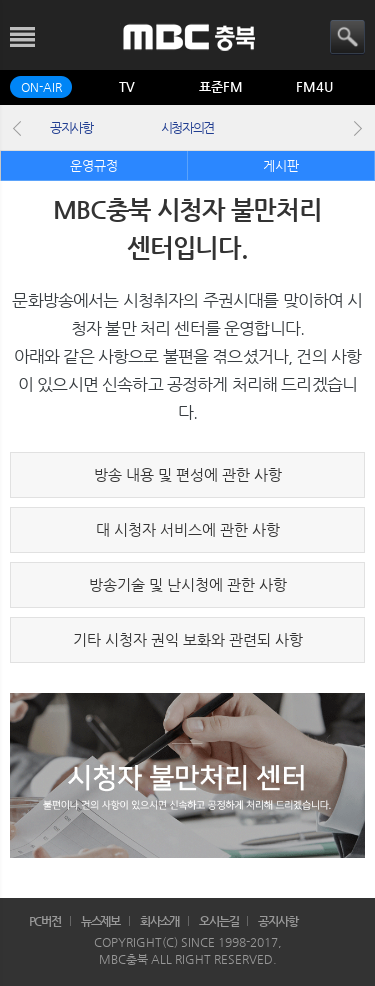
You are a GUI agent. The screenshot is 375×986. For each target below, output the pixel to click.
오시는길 (219, 921)
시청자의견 (187, 127)
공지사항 (71, 127)
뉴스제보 (101, 921)
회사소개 (160, 921)
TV (127, 86)
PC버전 (45, 921)
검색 (347, 37)
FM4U (314, 86)
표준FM (221, 86)
